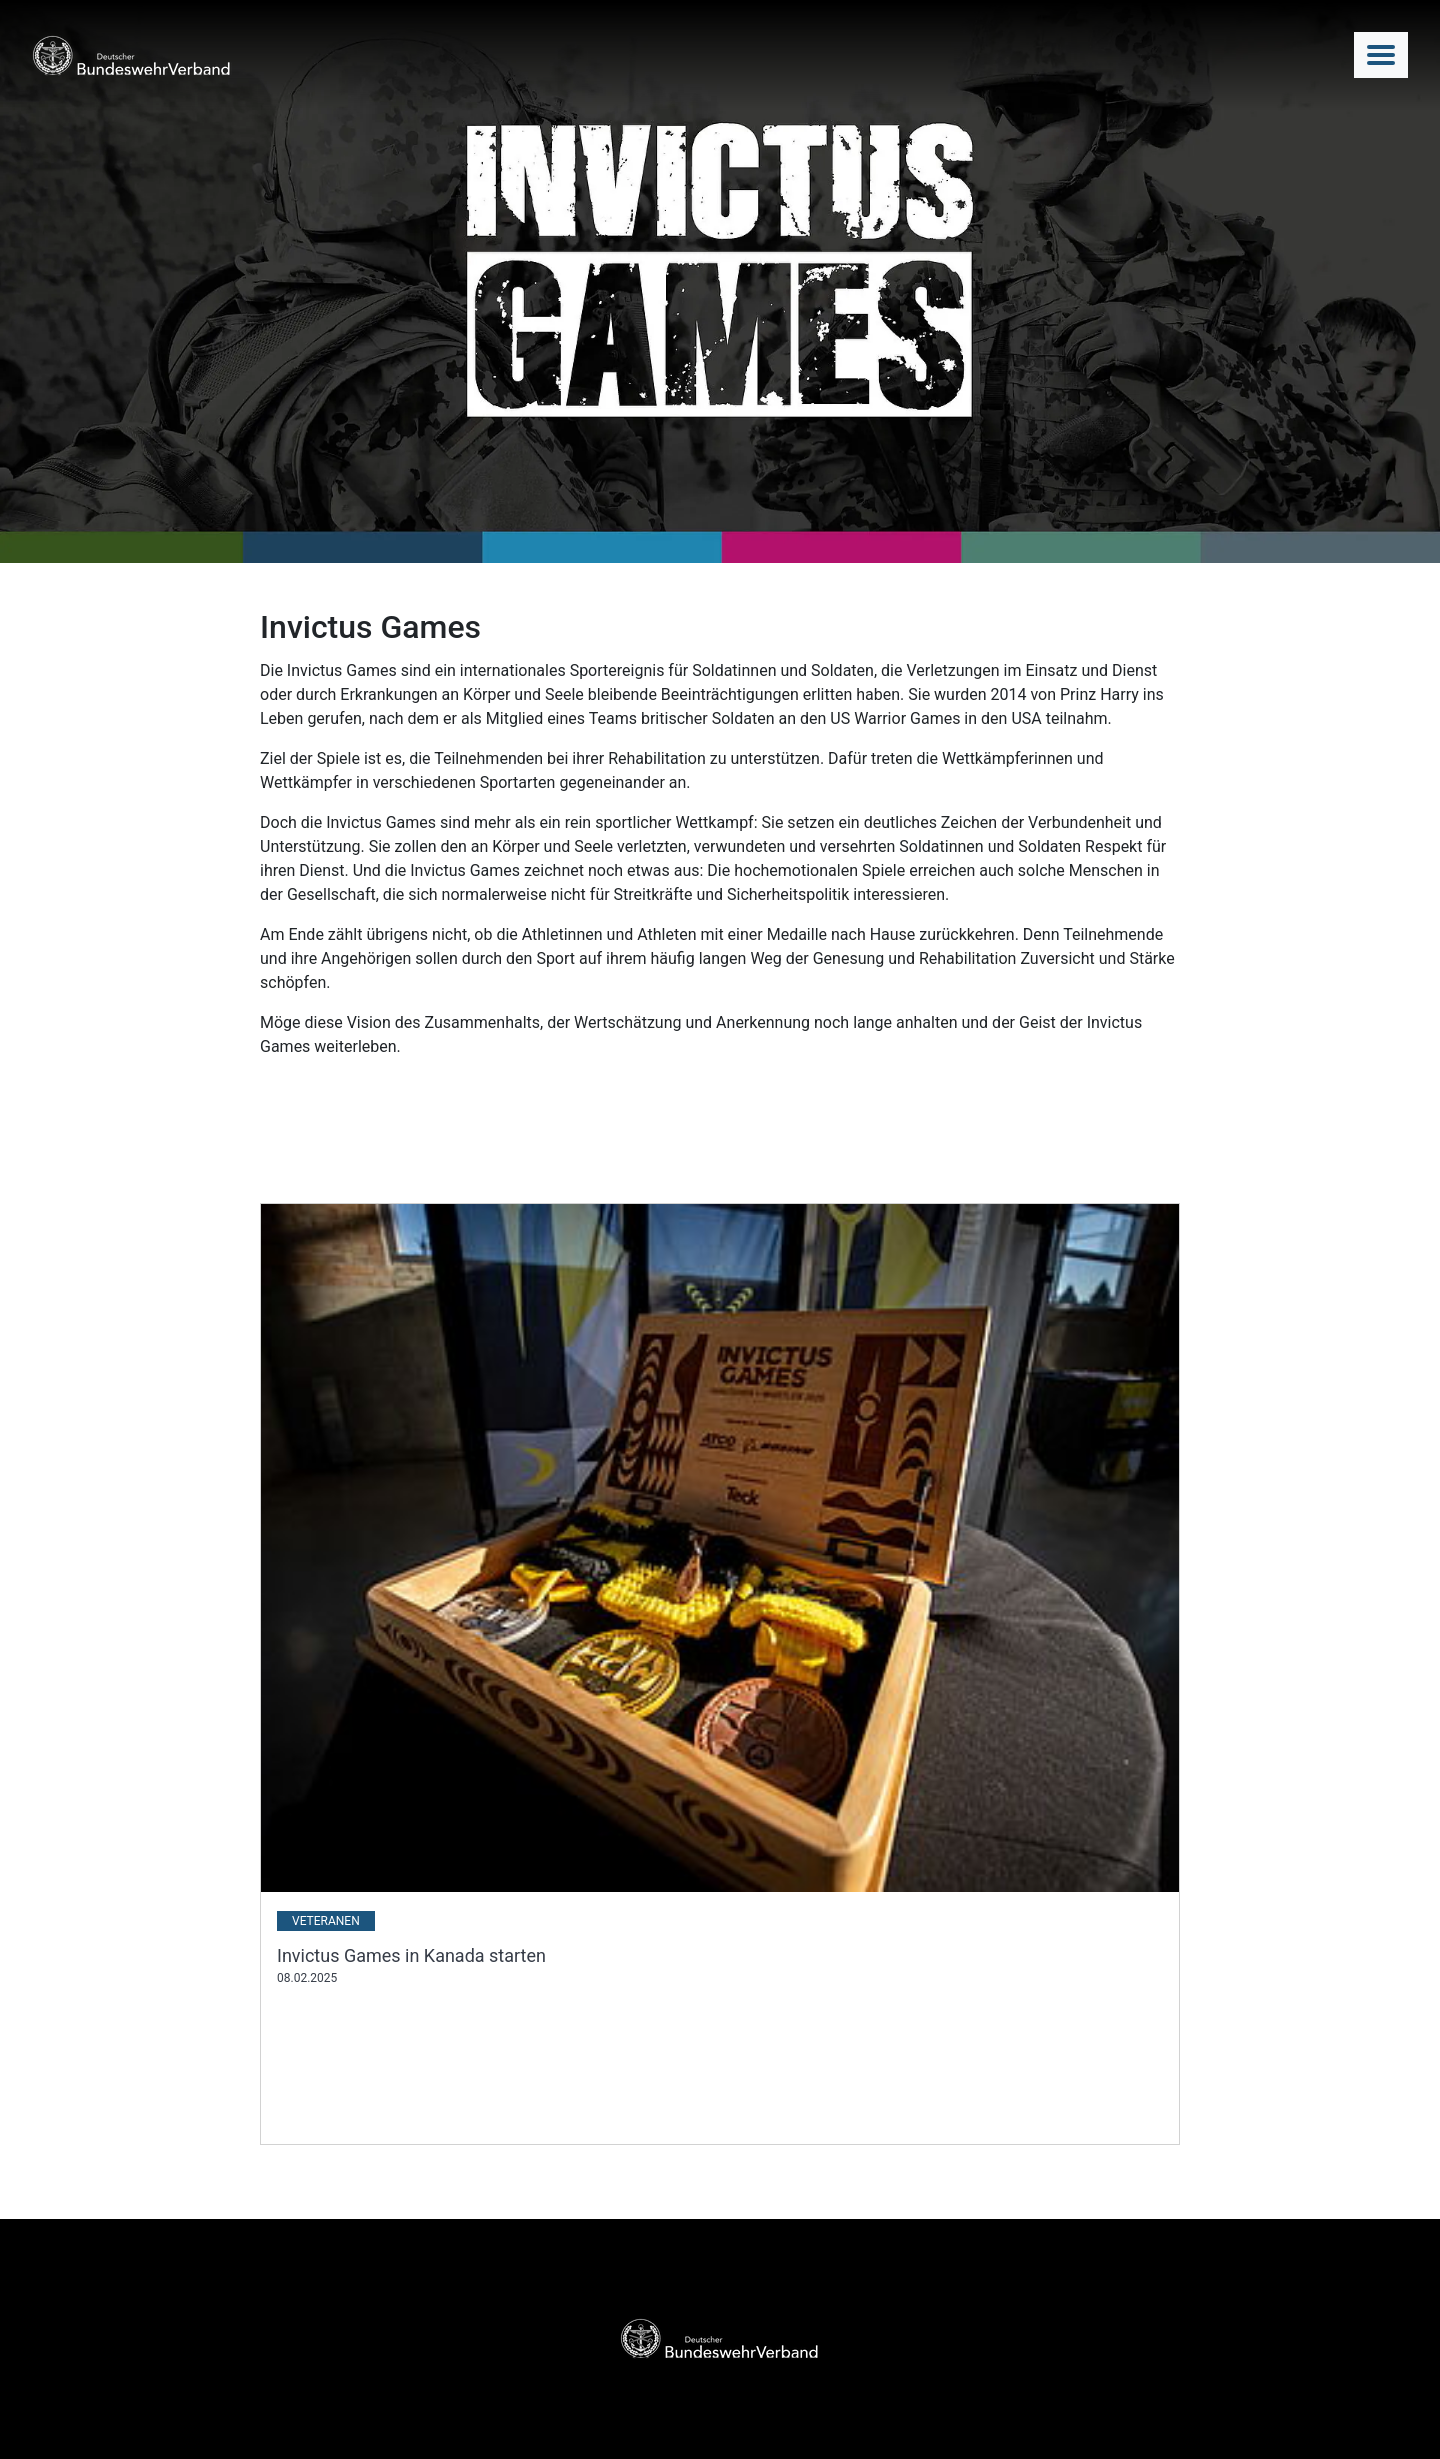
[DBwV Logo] (132, 55)
